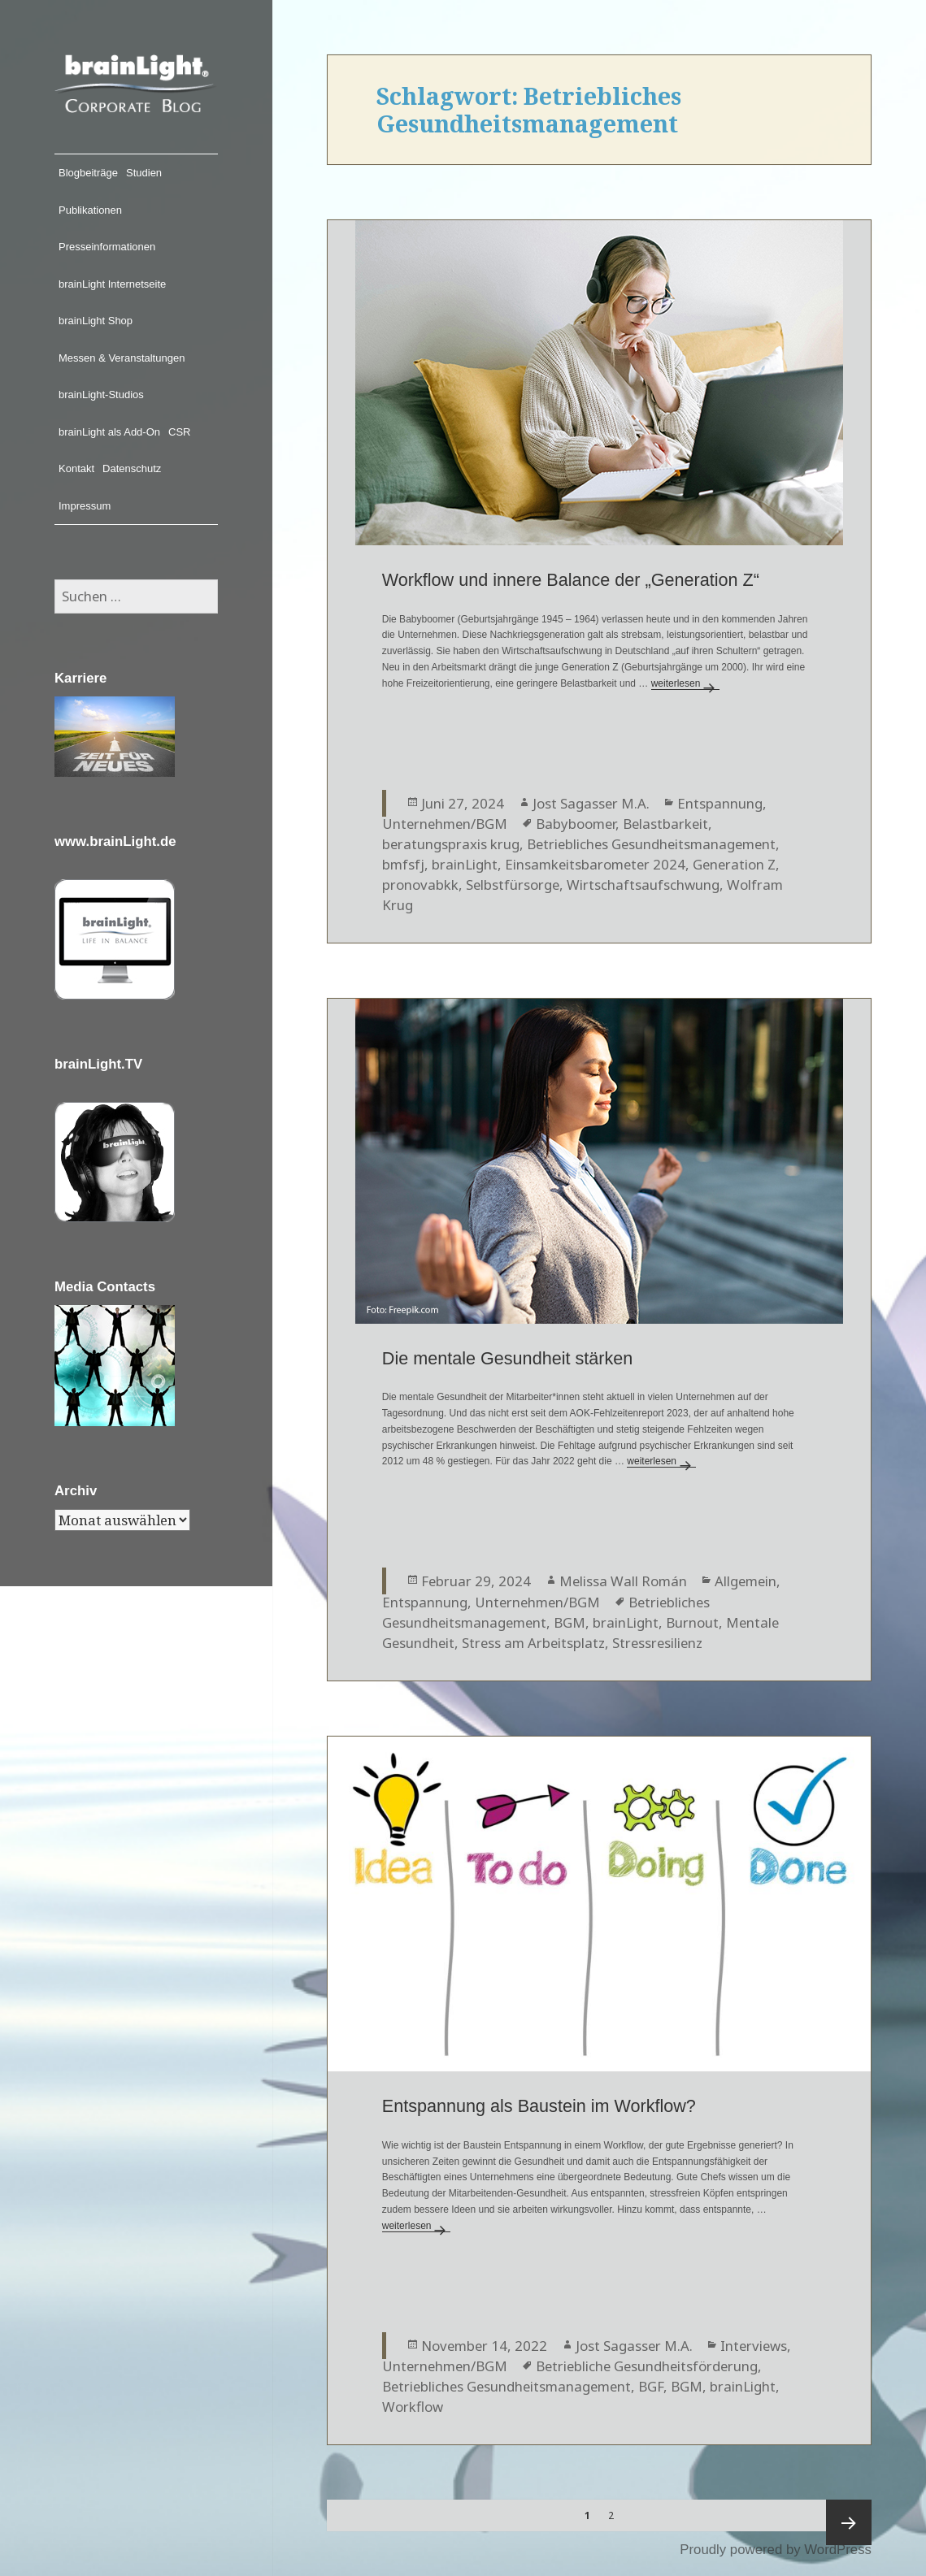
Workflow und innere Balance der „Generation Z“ (570, 580)
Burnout (692, 1622)
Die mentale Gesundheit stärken (507, 1358)
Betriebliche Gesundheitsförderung (647, 2366)
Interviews (753, 2345)
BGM (569, 1622)
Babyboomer (575, 823)
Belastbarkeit (665, 823)
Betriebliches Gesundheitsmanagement (651, 844)
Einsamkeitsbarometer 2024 (595, 864)
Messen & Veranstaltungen (122, 358)
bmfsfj (403, 864)
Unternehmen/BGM (444, 823)
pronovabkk (420, 884)
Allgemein (745, 1581)
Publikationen (90, 210)
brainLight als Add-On (109, 432)
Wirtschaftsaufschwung (643, 884)
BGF (650, 2386)
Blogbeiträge (88, 173)
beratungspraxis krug (451, 844)
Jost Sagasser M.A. (591, 803)
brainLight (465, 864)
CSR (179, 432)
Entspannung (720, 803)
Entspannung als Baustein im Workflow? (539, 2106)
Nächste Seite (849, 2522)
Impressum (85, 506)
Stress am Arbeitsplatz (533, 1642)
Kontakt (76, 468)
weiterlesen (685, 683)
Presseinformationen (107, 247)
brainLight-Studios (101, 394)
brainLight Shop (96, 320)
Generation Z (734, 864)
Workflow (412, 2406)
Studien (144, 173)
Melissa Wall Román (623, 1581)
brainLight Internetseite (112, 284)
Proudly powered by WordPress (776, 2549)
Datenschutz (131, 468)
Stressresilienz (657, 1642)
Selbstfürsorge (512, 884)
